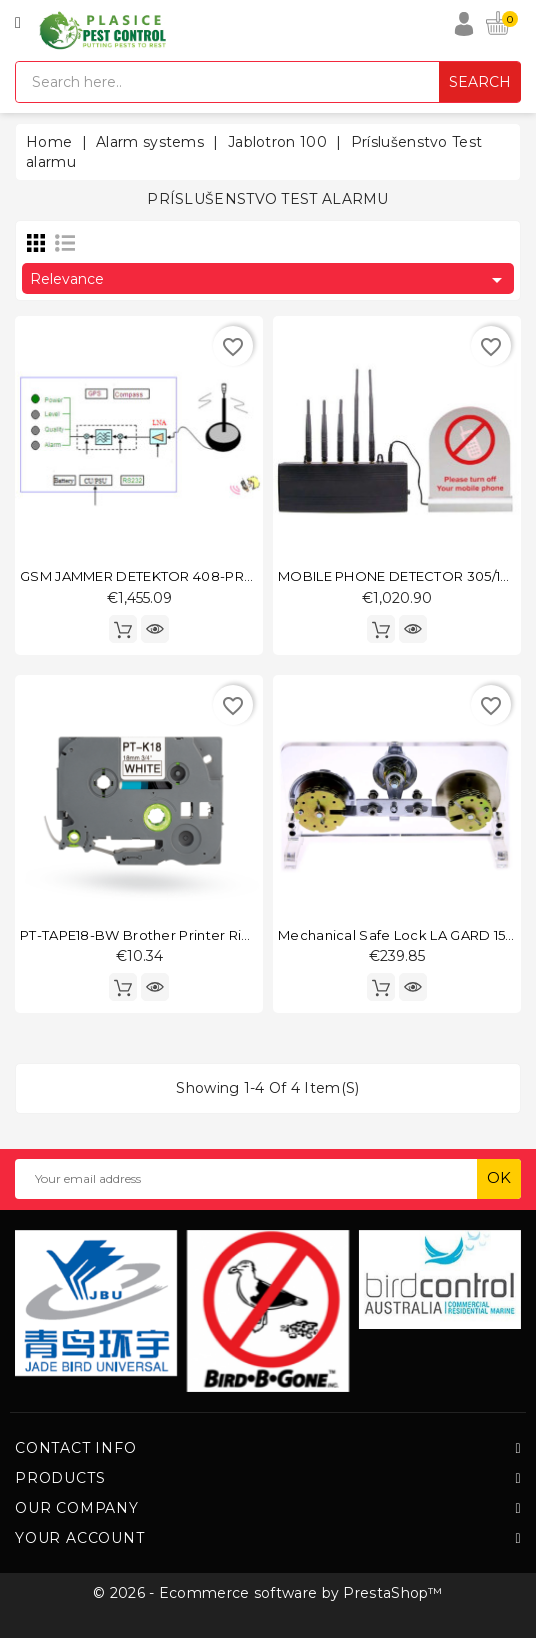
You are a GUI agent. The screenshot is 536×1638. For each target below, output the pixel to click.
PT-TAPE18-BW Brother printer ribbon (149, 935)
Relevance (269, 280)
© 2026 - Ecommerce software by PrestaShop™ (268, 1593)
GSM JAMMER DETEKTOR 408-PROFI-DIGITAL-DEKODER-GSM (228, 576)
